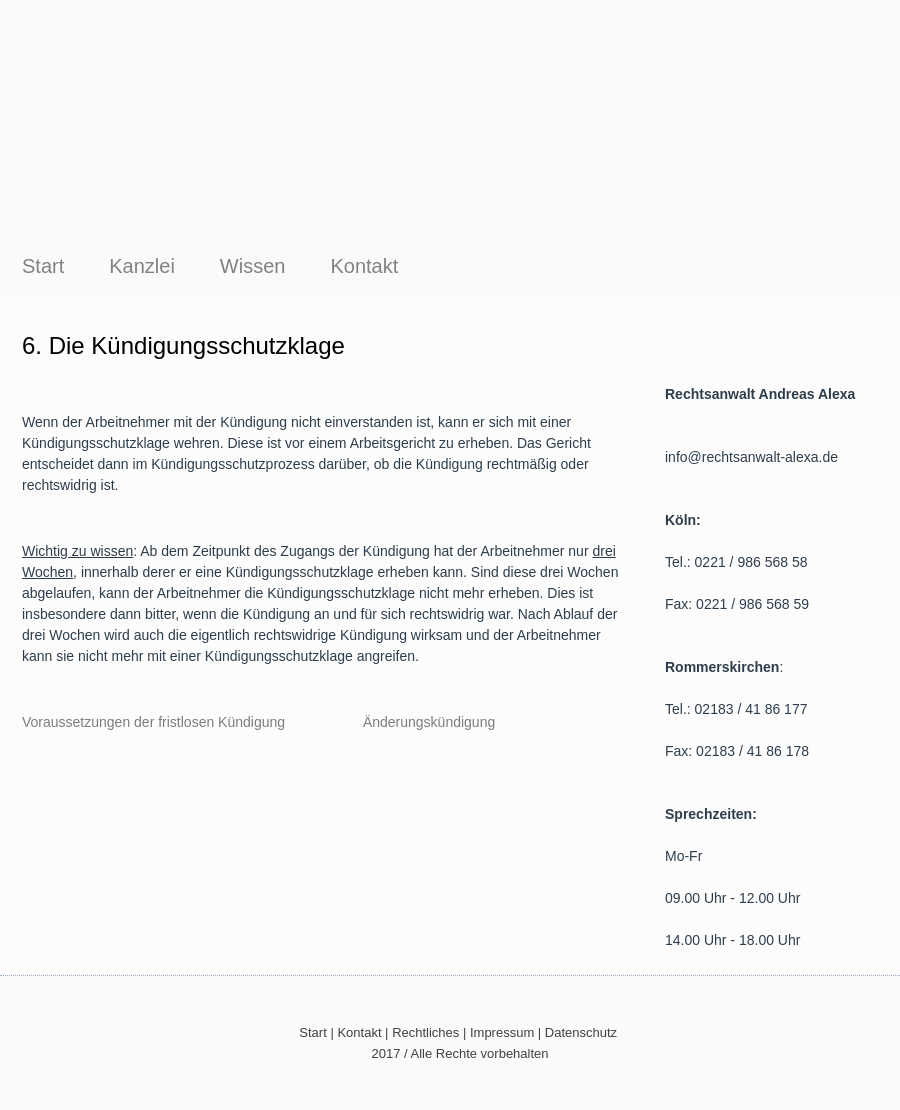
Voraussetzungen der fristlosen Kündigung (161, 722)
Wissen (253, 266)
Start (43, 266)
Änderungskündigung (429, 722)
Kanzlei (142, 266)
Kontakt (364, 266)
